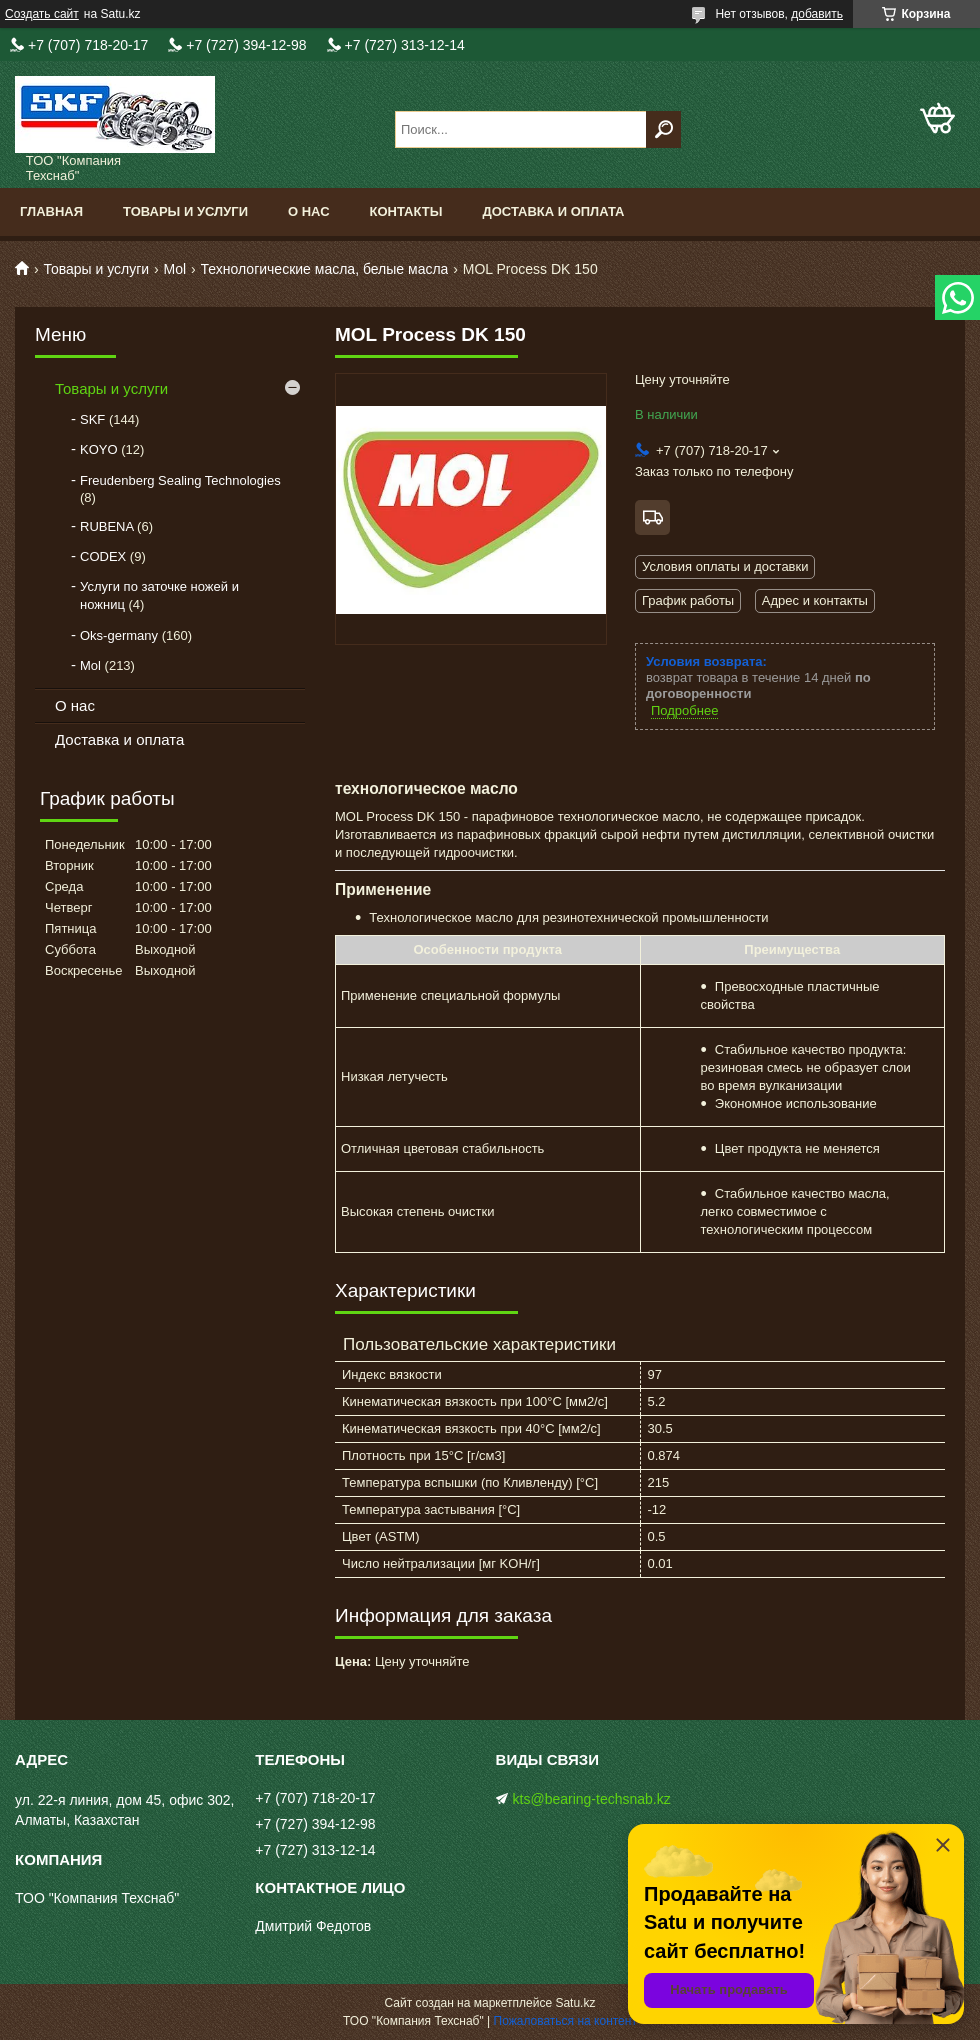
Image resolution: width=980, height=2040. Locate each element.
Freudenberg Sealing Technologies (180, 480)
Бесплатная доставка (652, 517)
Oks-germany (119, 635)
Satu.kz (575, 2003)
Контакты (406, 211)
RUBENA (106, 526)
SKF (92, 419)
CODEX (103, 556)
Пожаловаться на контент (565, 2021)
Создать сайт (42, 14)
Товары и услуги (185, 211)
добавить (817, 14)
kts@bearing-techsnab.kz (592, 1799)
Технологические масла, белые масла (325, 269)
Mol (175, 269)
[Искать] (663, 129)
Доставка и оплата (553, 211)
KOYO (99, 449)
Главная (51, 211)
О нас (309, 211)
